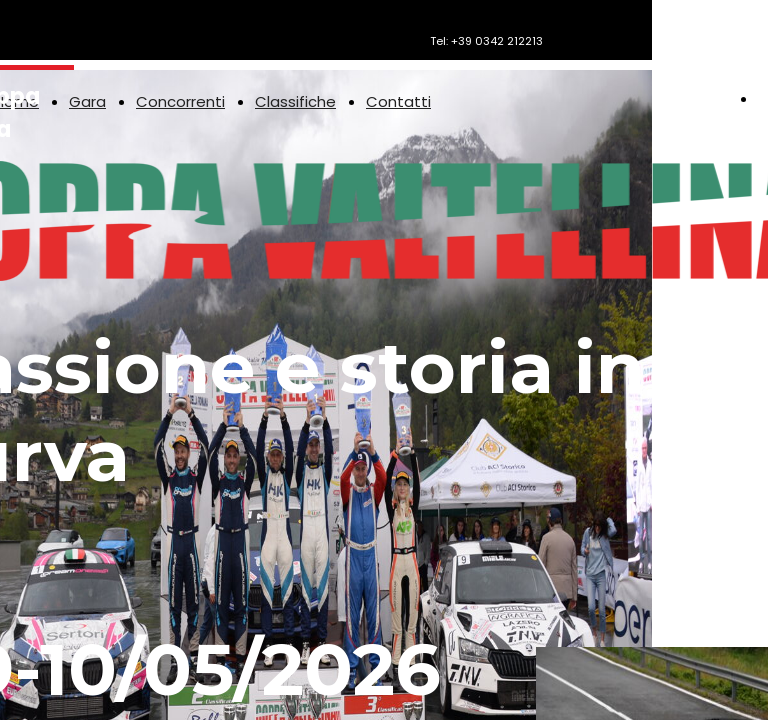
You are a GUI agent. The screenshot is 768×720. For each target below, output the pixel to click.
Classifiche (295, 101)
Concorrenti (180, 101)
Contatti (398, 101)
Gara (87, 101)
